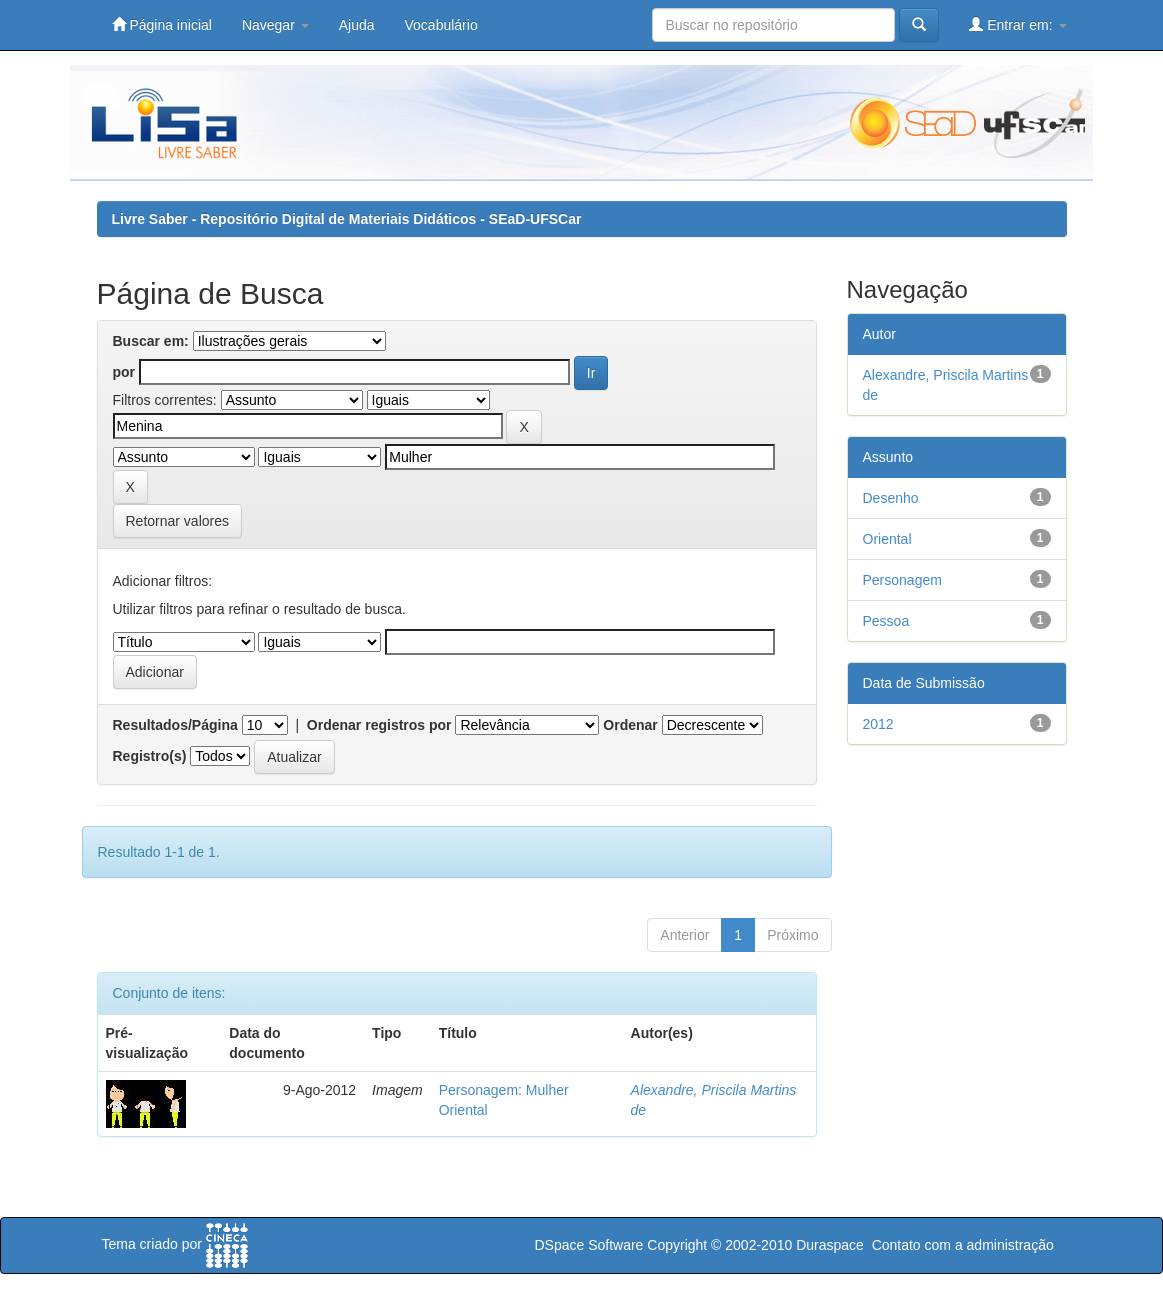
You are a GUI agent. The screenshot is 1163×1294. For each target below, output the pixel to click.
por (124, 372)
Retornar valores (178, 521)
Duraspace (830, 1245)
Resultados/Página (175, 725)
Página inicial (162, 24)
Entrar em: (1017, 24)
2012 (878, 724)
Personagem (902, 580)
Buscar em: (151, 341)
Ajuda (357, 25)
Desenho (891, 498)
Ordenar (630, 725)
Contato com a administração (963, 1245)
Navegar (275, 25)
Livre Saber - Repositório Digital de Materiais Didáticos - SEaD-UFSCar (347, 219)
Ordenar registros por (379, 725)
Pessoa (886, 621)
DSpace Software (588, 1245)
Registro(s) (150, 756)
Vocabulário (441, 25)
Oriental (887, 539)
